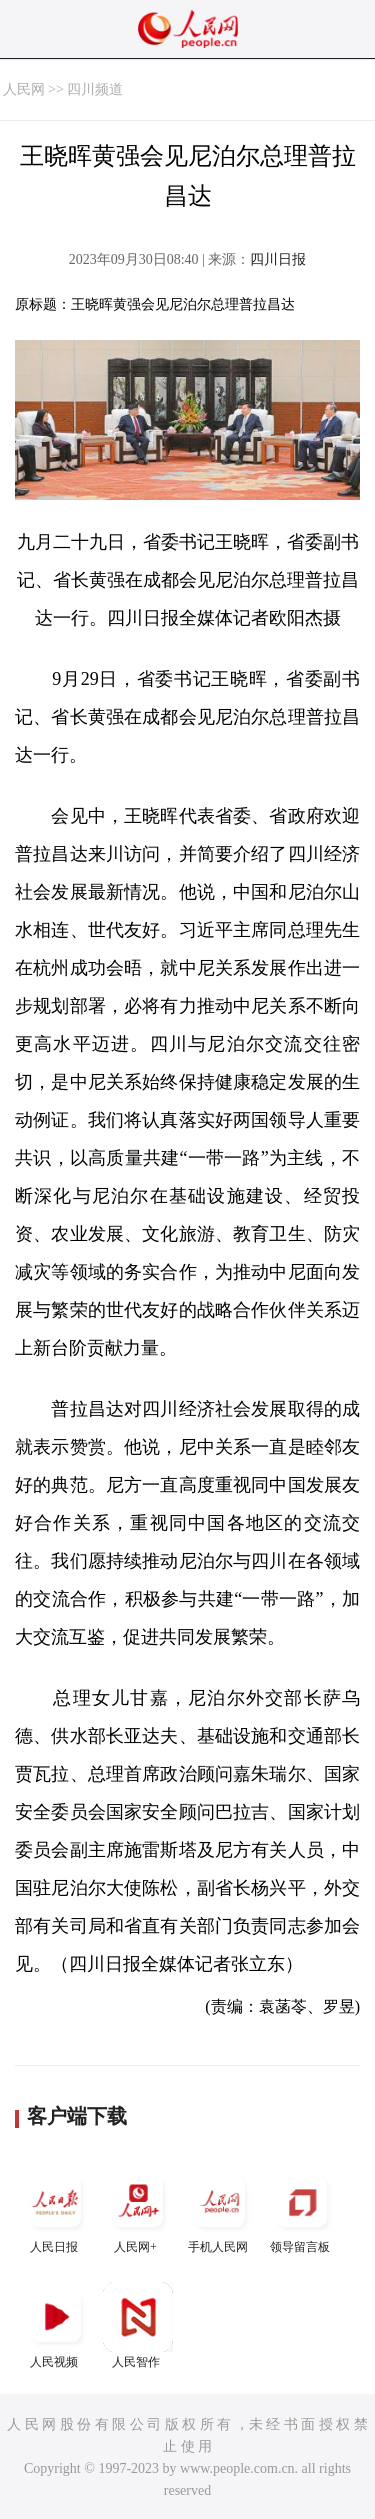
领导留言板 (302, 2210)
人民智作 (138, 2325)
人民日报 (56, 2210)
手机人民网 (220, 2210)
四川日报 (278, 259)
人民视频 (56, 2325)
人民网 (24, 89)
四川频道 (95, 89)
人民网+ (138, 2210)
